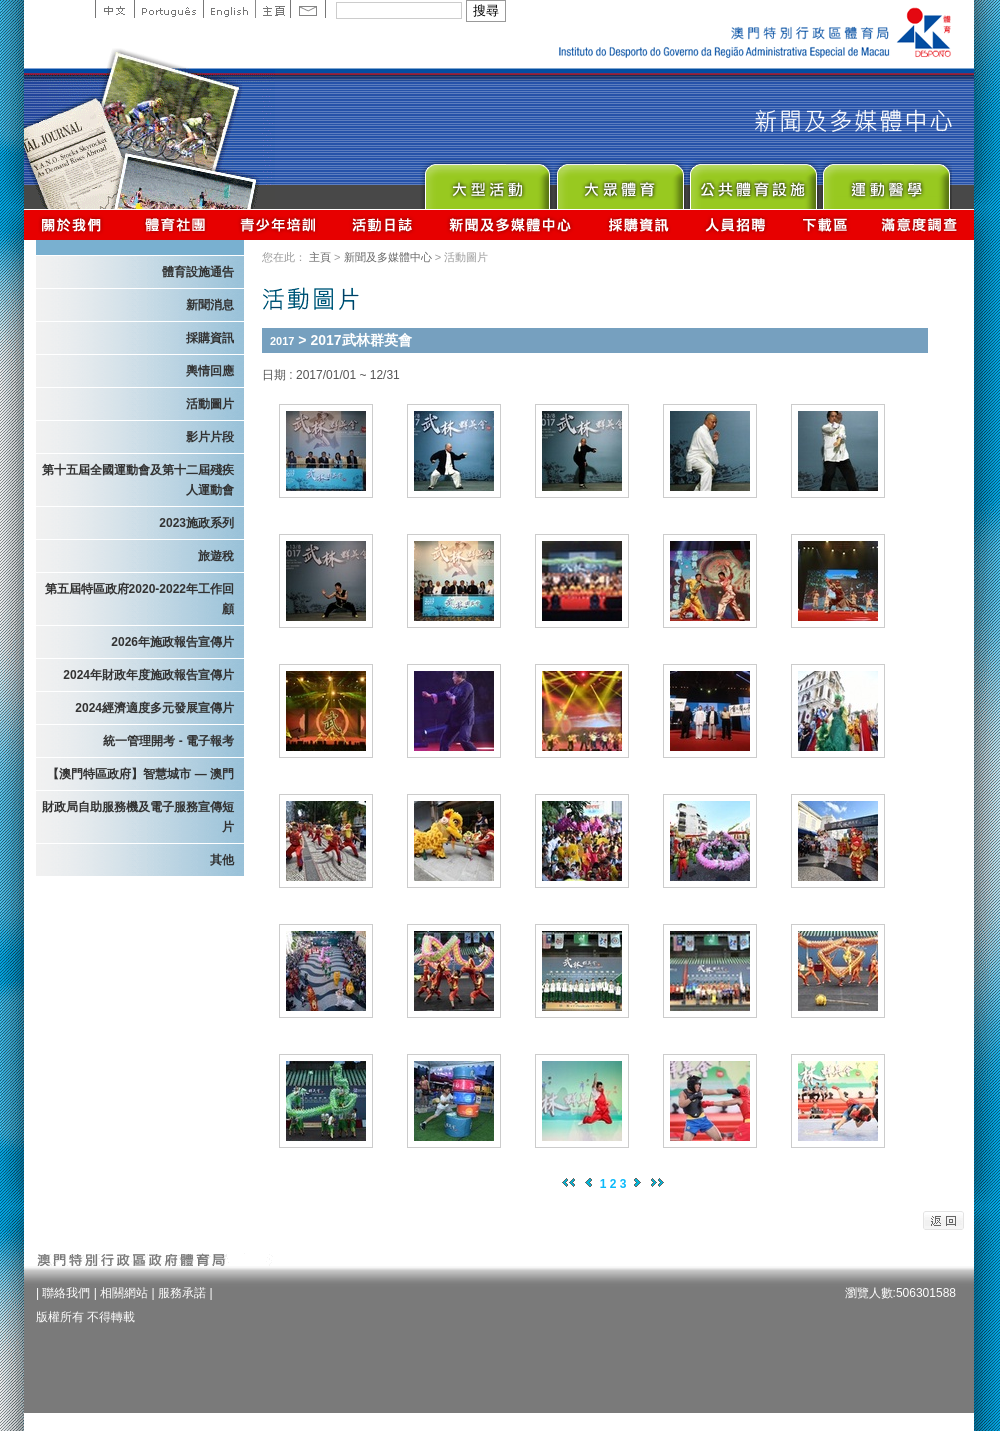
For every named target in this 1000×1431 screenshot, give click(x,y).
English (229, 9)
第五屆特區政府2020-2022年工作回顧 (139, 599)
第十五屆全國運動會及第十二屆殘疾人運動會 (138, 480)
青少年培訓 (279, 224)
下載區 (824, 224)
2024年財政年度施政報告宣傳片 (148, 675)
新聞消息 (210, 305)
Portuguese (168, 9)
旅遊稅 (216, 556)
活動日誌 (383, 224)
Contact (308, 9)
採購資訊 (638, 224)
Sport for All (619, 181)
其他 (222, 860)
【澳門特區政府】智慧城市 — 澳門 (140, 774)
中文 (114, 9)
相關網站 (124, 1293)
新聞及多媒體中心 (511, 224)
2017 (282, 341)
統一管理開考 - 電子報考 (168, 741)
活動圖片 (210, 404)
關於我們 (75, 224)
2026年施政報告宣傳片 (172, 642)
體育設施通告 (198, 272)
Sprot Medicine (885, 181)
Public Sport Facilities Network (752, 181)
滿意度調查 (920, 224)
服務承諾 (182, 1293)
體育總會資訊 (175, 224)
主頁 (272, 9)
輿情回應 (210, 371)
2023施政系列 (196, 523)
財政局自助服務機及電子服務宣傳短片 (138, 817)
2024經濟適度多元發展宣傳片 (154, 708)
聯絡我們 (66, 1293)
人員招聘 (735, 224)
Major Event (486, 181)
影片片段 (210, 437)
